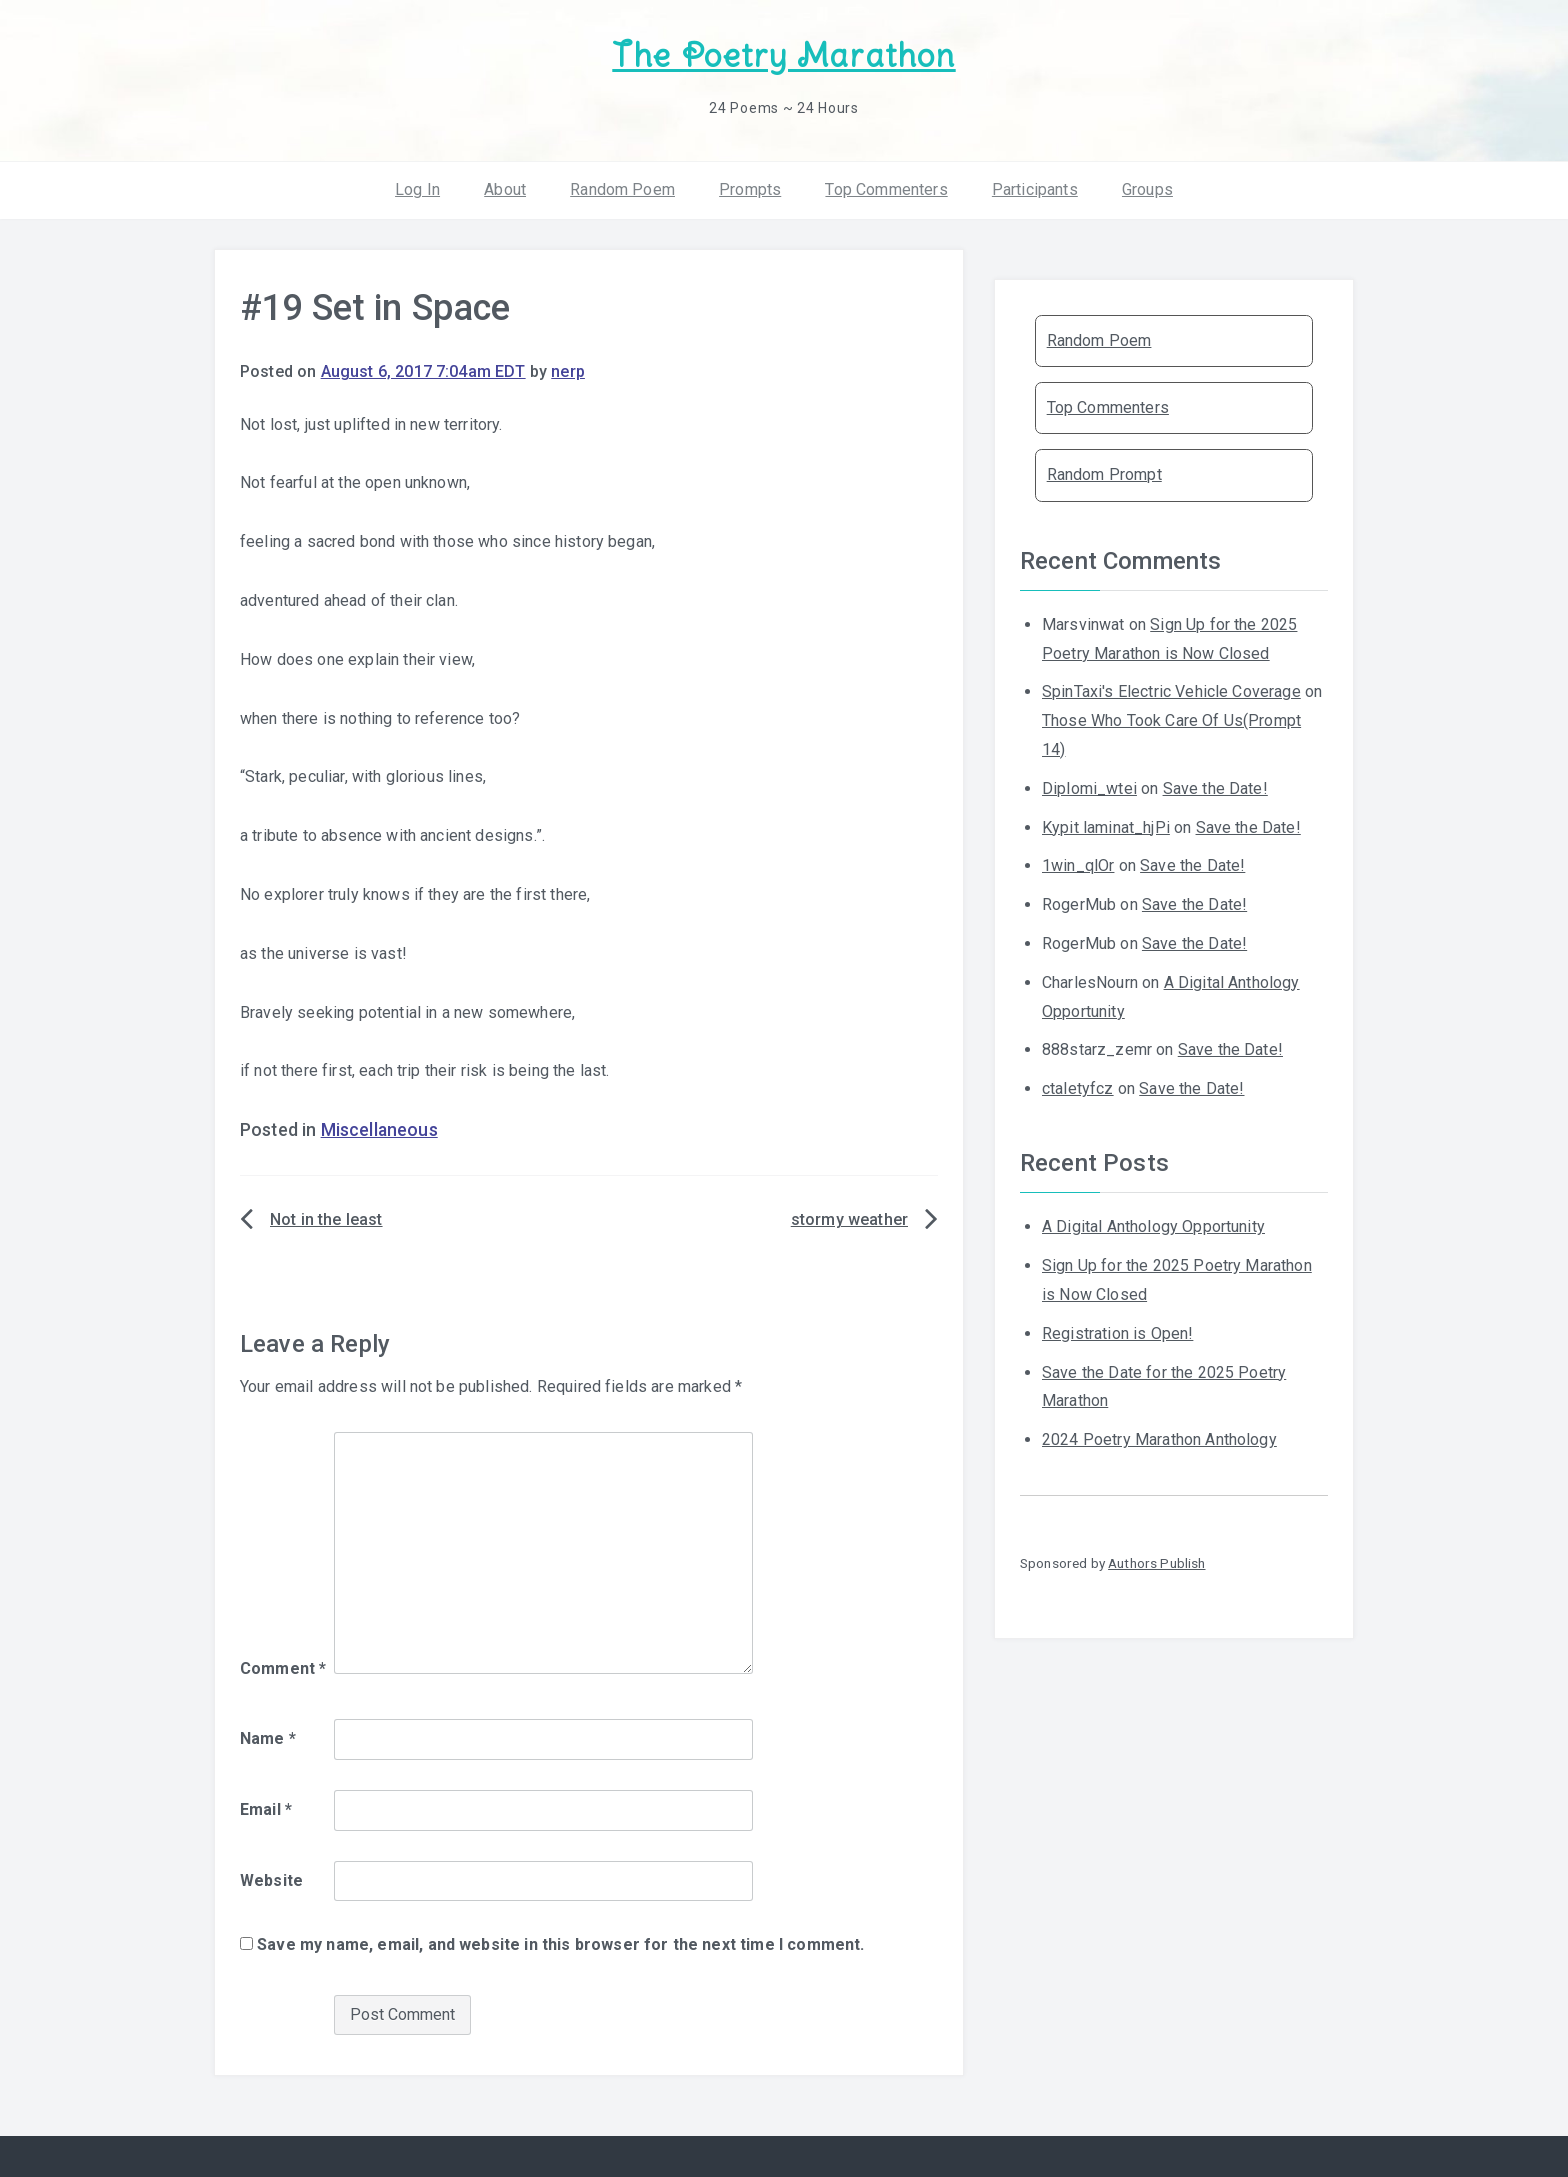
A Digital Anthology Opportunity (1153, 1226)
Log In (417, 189)
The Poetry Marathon (783, 55)
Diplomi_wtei (1089, 788)
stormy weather (849, 1219)
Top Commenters (886, 189)
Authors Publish (1156, 1563)
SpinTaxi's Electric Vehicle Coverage (1171, 691)
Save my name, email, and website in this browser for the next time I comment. (560, 1944)
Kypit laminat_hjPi (1106, 827)
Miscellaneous (379, 1130)
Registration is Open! (1117, 1333)
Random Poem (622, 189)
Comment (283, 1668)
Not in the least (326, 1219)
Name (268, 1738)
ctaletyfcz (1078, 1088)
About (505, 189)
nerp (568, 371)
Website (271, 1880)
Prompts (750, 189)
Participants (1035, 189)
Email (266, 1809)
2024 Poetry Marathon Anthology (1159, 1439)
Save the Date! (1215, 788)
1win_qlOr (1078, 865)
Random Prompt (1104, 474)
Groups (1147, 189)
